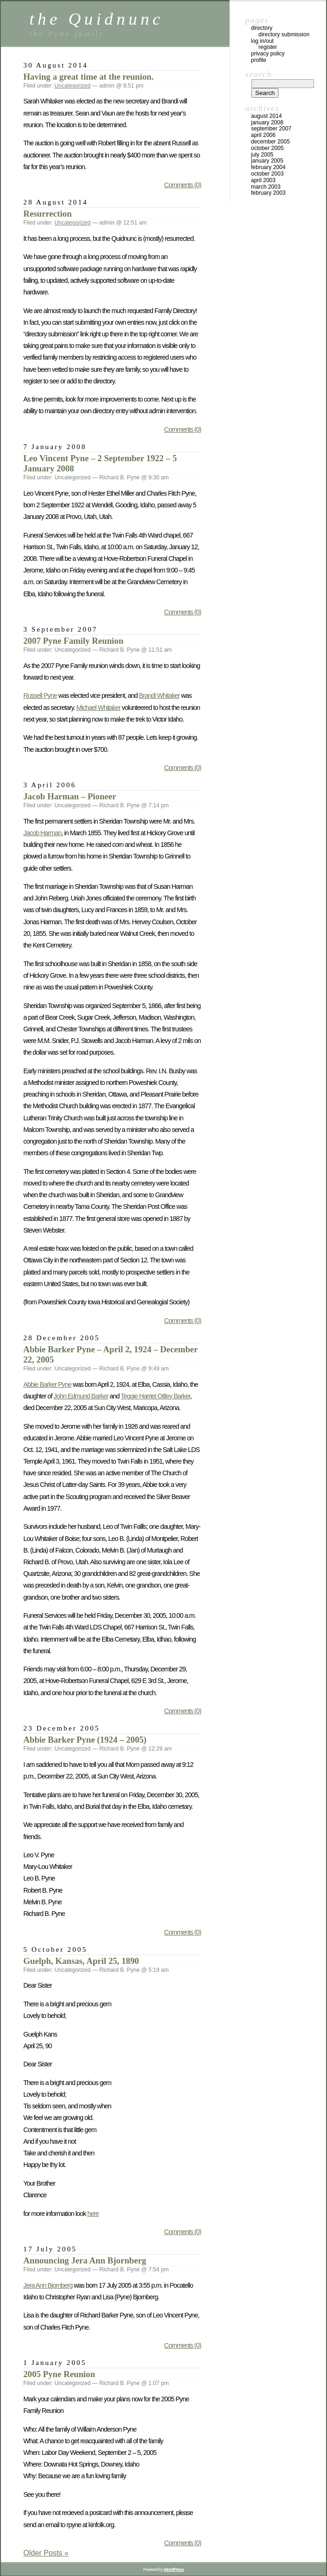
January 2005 (267, 160)
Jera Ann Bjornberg (47, 2285)
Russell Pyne (40, 695)
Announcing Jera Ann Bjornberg (84, 2260)
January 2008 (267, 122)
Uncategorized (72, 85)
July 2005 (262, 154)
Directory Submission (283, 34)
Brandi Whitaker (159, 695)
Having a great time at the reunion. (88, 77)
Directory (261, 28)
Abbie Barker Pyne (47, 1384)
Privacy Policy (268, 53)
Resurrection (47, 213)
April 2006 (263, 135)
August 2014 (266, 116)
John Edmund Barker (81, 1396)
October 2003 (267, 173)
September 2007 (271, 128)
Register (267, 47)
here (93, 2213)
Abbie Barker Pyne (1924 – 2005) (84, 1740)
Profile (258, 60)
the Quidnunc (96, 18)
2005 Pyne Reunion (59, 2374)
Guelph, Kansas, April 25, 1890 (81, 1961)
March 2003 (265, 187)
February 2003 (268, 193)
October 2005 (267, 148)
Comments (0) (182, 185)
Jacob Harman (42, 833)
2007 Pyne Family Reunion (73, 641)
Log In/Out (262, 41)
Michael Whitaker (98, 707)
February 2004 (268, 167)
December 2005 (270, 141)
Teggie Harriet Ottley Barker (155, 1396)
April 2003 (263, 180)
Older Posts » (46, 2553)
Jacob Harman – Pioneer (69, 796)
